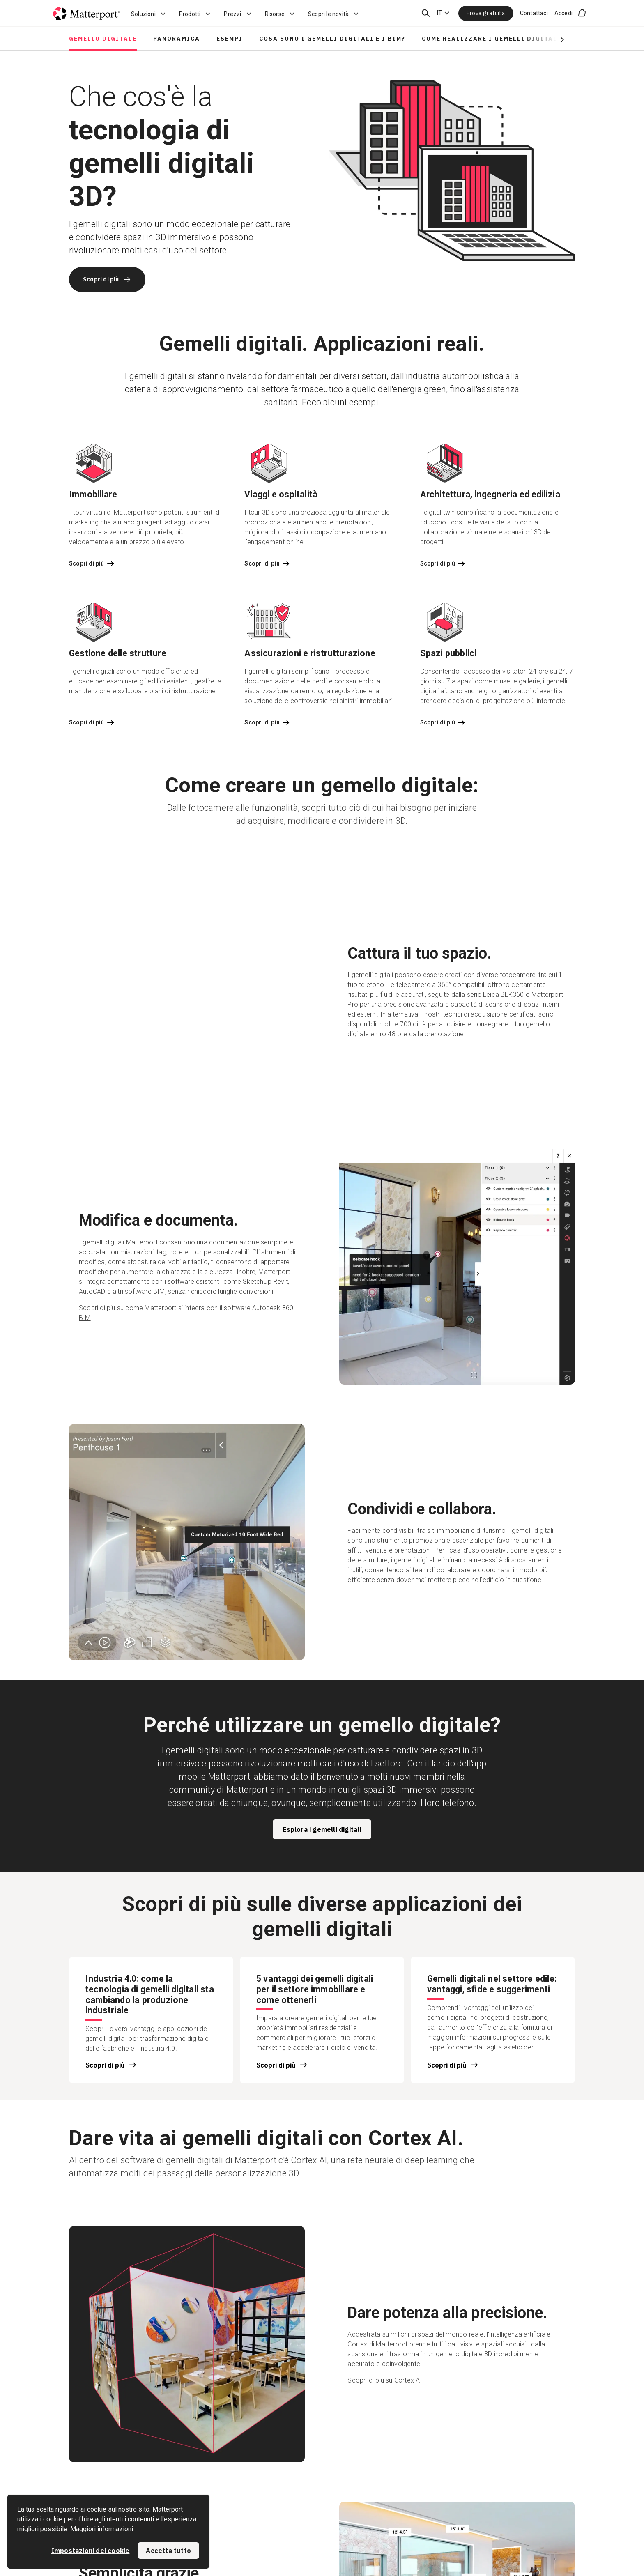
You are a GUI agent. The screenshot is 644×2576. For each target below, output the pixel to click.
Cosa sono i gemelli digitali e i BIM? (332, 38)
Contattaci (534, 13)
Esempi (229, 38)
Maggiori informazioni (101, 2529)
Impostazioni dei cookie (90, 2550)
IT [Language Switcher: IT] (439, 12)
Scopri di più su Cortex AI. (385, 2380)
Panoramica (176, 38)
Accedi (563, 13)
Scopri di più (107, 279)
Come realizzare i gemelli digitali (491, 38)
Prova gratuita (486, 13)
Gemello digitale (103, 38)
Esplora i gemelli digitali (322, 1829)
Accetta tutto (168, 2550)
